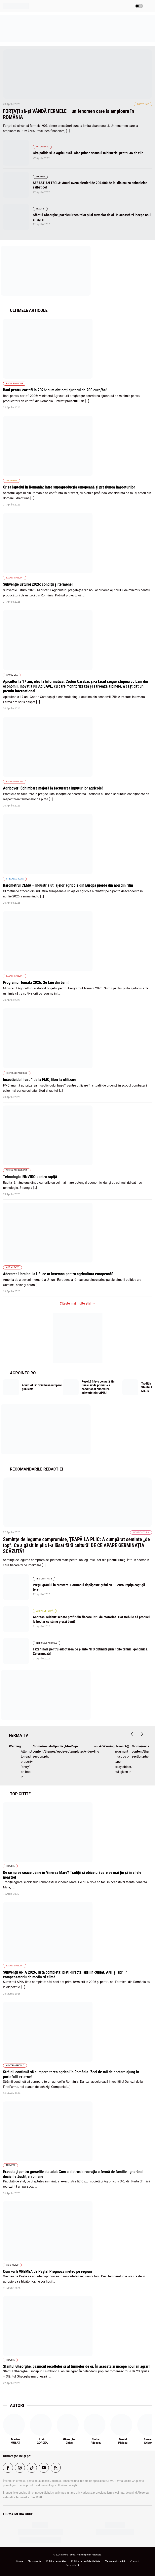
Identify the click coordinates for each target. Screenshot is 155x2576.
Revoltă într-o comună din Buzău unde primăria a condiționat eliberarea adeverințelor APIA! (98, 1387)
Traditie (40, 209)
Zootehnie (143, 104)
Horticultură (141, 1532)
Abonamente (34, 2561)
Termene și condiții (115, 2561)
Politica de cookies (56, 2561)
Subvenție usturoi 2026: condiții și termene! (38, 584)
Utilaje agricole (14, 879)
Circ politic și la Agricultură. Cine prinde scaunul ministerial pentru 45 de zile (88, 153)
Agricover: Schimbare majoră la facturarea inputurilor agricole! (53, 788)
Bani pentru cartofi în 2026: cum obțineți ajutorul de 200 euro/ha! (55, 390)
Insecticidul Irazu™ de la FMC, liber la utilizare (39, 1079)
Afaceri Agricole (15, 2065)
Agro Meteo (12, 2265)
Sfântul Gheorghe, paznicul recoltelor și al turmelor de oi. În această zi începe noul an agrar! (76, 2366)
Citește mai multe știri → (77, 1303)
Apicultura (12, 675)
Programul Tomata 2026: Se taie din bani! (35, 982)
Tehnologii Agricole (16, 1073)
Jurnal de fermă (44, 1611)
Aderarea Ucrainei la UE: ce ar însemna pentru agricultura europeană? (58, 1273)
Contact (134, 2561)
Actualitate (42, 147)
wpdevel (85, 2565)
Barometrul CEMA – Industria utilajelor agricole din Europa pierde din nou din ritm (68, 885)
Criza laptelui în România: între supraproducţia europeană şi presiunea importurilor (69, 487)
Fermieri (40, 177)
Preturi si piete (44, 1579)
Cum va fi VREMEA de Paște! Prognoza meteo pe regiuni (47, 2271)
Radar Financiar (14, 383)
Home (19, 2561)
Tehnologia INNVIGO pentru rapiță (30, 1176)
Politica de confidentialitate (85, 2561)
